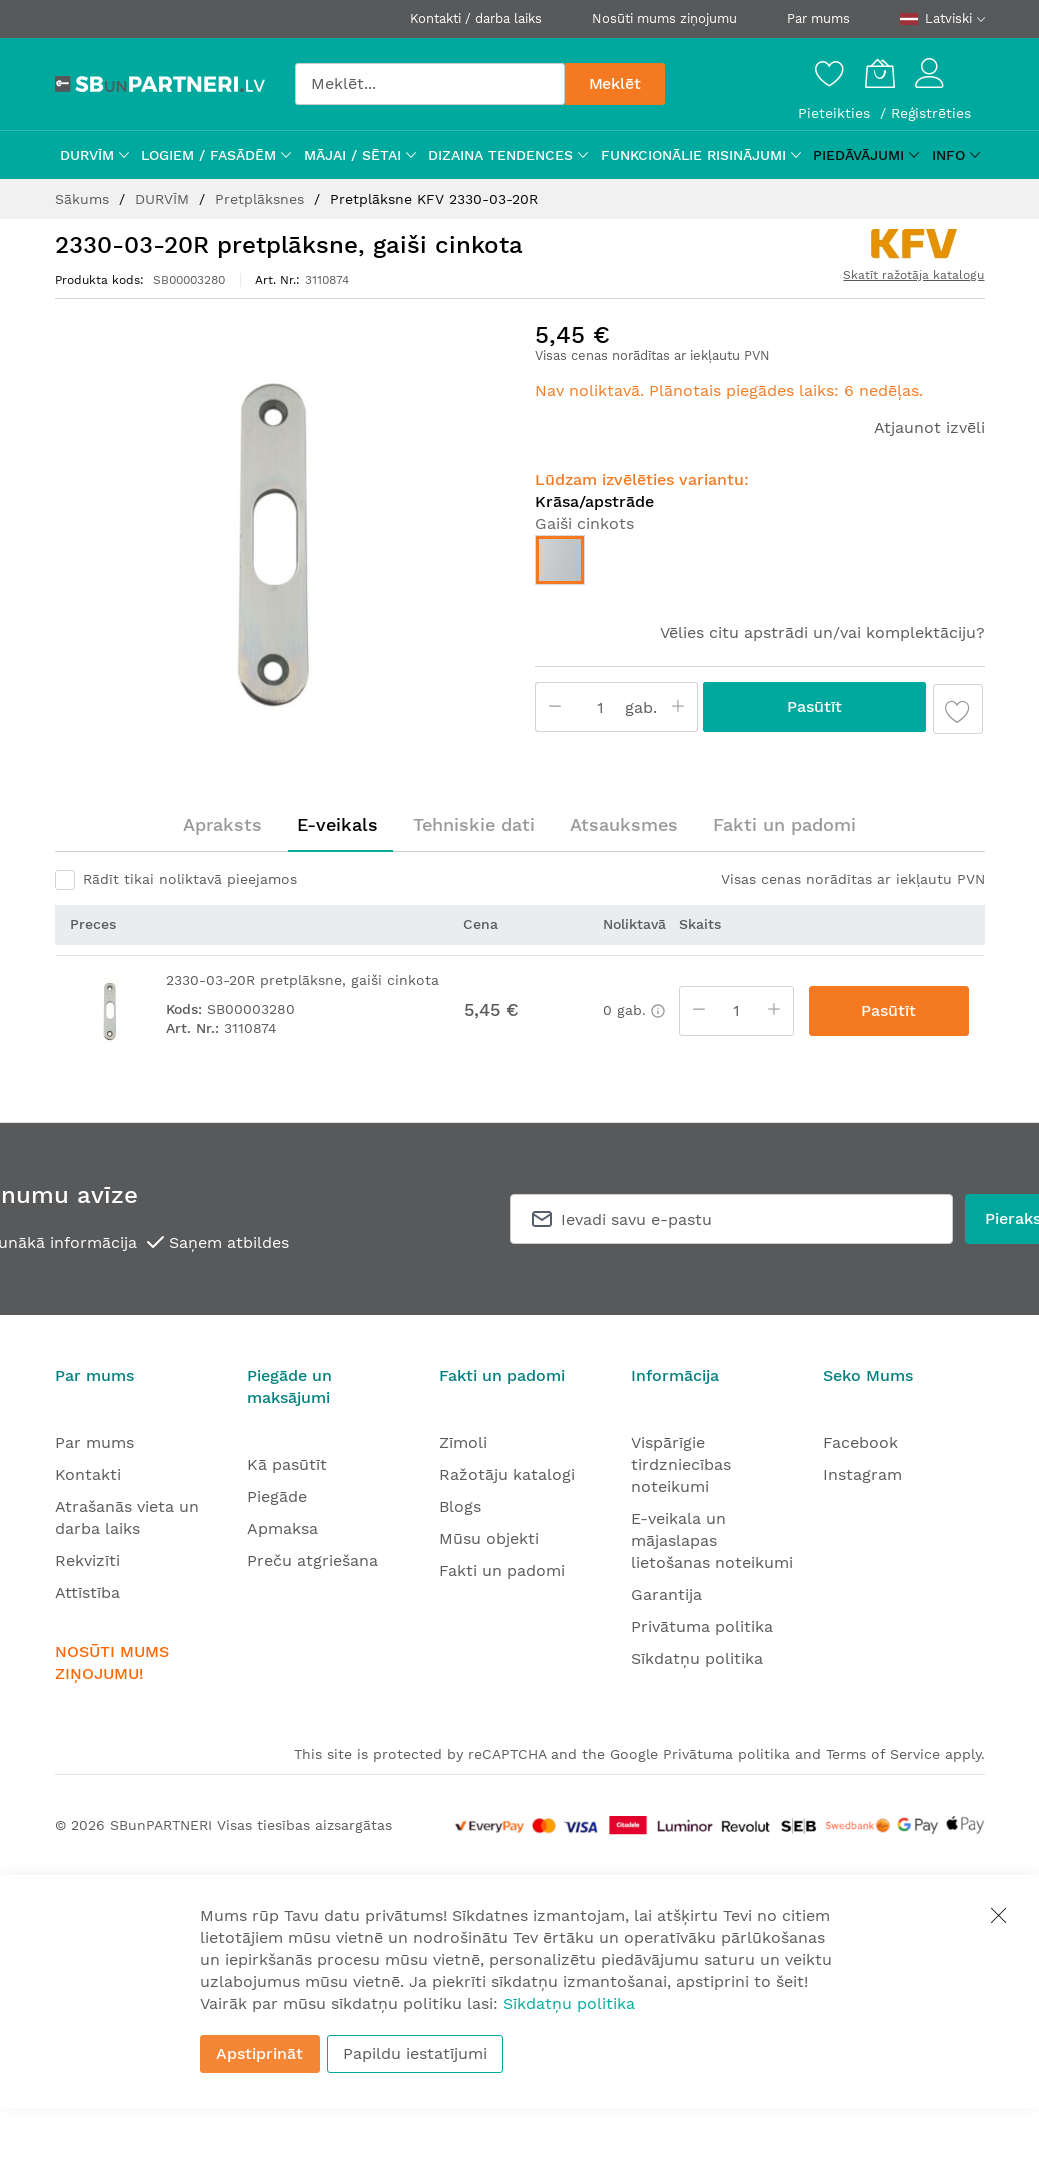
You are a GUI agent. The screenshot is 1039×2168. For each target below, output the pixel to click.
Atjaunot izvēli (929, 427)
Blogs (460, 1506)
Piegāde (277, 1496)
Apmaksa (282, 1528)
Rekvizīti (87, 1560)
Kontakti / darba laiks (476, 18)
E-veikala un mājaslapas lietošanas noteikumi (712, 1540)
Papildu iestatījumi (415, 2053)
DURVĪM (164, 199)
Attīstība (87, 1592)
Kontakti (88, 1474)
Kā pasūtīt (287, 1464)
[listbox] (760, 565)
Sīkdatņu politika (697, 1658)
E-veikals (337, 824)
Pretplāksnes (262, 199)
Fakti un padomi (784, 824)
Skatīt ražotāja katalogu (913, 275)
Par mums (818, 18)
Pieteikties (836, 113)
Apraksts (222, 824)
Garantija (666, 1594)
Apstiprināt (259, 2053)
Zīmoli (463, 1442)
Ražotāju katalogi (507, 1474)
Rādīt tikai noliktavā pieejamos (190, 879)
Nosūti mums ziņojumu (664, 18)
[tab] (222, 825)
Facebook (860, 1442)
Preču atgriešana (312, 1560)
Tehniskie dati (474, 824)
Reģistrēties (931, 113)
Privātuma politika (702, 1626)
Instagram (862, 1474)
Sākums (84, 199)
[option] (560, 560)
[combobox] (430, 84)
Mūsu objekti (489, 1538)
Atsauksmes (624, 824)
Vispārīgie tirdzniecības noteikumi (681, 1464)
